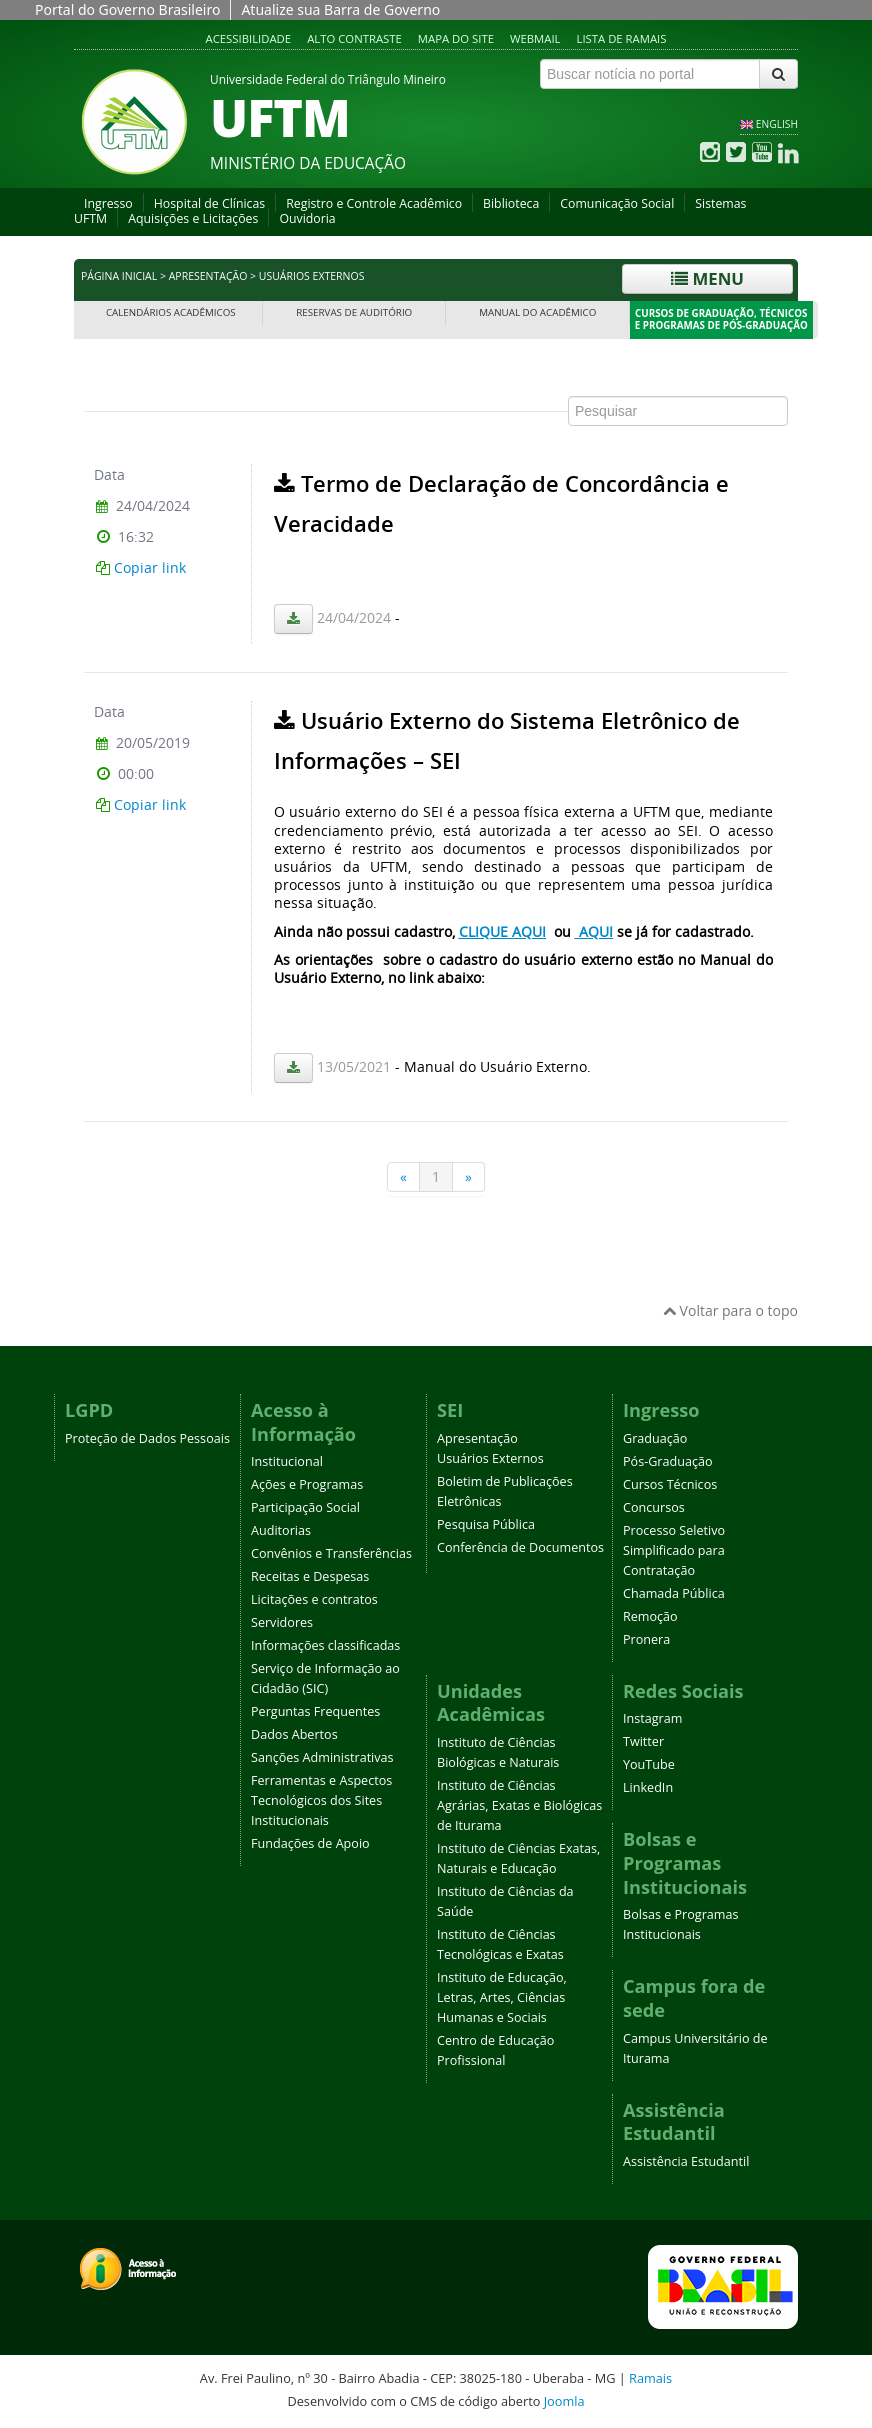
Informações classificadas (325, 1645)
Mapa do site (456, 38)
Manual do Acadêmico (537, 312)
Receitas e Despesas (310, 1576)
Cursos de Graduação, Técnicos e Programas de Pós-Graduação (721, 319)
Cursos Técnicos (670, 1484)
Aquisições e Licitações (193, 218)
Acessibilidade (249, 38)
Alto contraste (354, 38)
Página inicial (119, 276)
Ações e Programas (307, 1484)
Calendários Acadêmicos (171, 312)
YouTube (649, 1764)
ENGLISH (777, 124)
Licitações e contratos (314, 1599)
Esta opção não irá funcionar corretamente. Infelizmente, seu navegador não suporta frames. (436, 779)
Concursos (654, 1507)
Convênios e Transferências (331, 1553)
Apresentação (208, 276)
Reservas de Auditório (354, 312)
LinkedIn (648, 1787)
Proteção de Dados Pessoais (147, 1438)
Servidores (282, 1622)
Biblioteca (511, 203)
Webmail (535, 38)
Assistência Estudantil (686, 2161)
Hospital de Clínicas (209, 203)
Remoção (650, 1616)
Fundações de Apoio (310, 1843)
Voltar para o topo (730, 1310)
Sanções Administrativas (322, 1757)
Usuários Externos (490, 1458)
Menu (707, 278)
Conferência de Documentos (520, 1547)
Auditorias (281, 1530)
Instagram (652, 1718)
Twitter (643, 1741)
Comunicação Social (617, 203)
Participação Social (305, 1507)
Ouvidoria (307, 218)
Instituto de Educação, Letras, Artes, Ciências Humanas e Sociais (502, 1997)
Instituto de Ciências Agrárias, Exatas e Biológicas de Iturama (519, 1805)
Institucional (287, 1461)
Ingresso (108, 203)
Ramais (650, 2378)
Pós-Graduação (668, 1461)
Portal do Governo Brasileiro (127, 9)
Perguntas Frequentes (315, 1711)
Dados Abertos (294, 1734)
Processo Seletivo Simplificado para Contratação (674, 1550)
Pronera (646, 1639)
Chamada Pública (674, 1593)
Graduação (655, 1438)
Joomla (564, 2401)
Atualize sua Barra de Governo (340, 9)
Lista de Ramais (622, 38)
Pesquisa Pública (486, 1524)
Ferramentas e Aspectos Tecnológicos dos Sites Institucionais (321, 1800)
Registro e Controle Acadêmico (374, 203)
